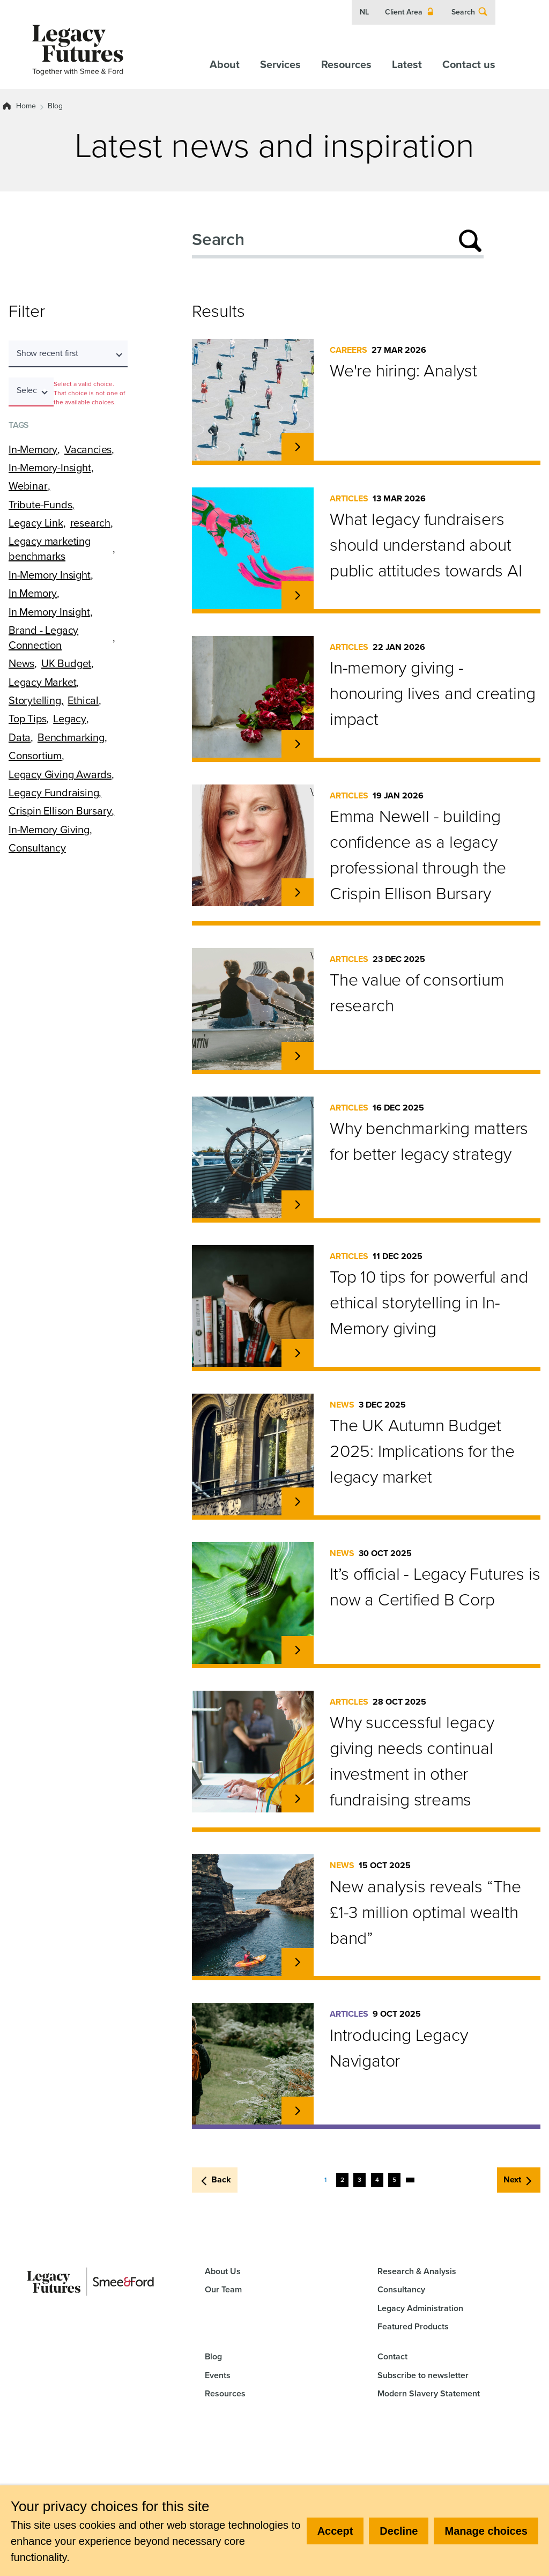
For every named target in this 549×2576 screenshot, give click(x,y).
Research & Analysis (416, 2271)
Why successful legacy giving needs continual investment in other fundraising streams (412, 1760)
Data (20, 737)
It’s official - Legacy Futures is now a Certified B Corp (435, 1586)
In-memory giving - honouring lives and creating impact (432, 693)
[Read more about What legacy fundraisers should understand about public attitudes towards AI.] (297, 595)
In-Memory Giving (49, 829)
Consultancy (37, 847)
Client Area (410, 12)
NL (364, 12)
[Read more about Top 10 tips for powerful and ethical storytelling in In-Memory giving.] (297, 1353)
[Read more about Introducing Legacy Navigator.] (297, 2111)
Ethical (83, 700)
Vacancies (88, 449)
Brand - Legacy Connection (43, 638)
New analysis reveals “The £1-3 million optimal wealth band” (425, 1912)
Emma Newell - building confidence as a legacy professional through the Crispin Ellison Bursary (418, 854)
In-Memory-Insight (50, 467)
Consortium (35, 755)
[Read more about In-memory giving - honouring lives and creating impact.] (297, 744)
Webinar (28, 485)
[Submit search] (470, 240)
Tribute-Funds (40, 504)
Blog (55, 106)
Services (280, 64)
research (90, 522)
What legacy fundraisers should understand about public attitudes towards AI (426, 544)
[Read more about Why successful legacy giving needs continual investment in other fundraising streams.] (297, 1798)
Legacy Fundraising (54, 792)
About (225, 64)
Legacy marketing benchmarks (50, 549)
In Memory (33, 593)
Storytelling (35, 700)
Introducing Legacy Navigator (399, 2048)
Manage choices (486, 2531)
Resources (346, 64)
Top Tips (27, 718)
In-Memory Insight (50, 574)
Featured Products (413, 2326)
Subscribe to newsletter (423, 2375)
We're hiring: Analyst (403, 370)
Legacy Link (36, 522)
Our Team (223, 2289)
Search (469, 12)
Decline (399, 2531)
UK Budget (66, 663)
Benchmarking (71, 737)
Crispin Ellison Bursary (60, 810)
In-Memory (33, 449)
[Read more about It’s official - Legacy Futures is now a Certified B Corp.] (297, 1650)
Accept (335, 2531)
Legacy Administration (420, 2308)
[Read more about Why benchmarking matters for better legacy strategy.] (297, 1204)
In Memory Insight (49, 611)
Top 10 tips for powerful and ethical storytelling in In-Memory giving (429, 1302)
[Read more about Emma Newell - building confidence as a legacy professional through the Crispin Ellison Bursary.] (297, 892)
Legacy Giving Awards (60, 774)
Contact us (468, 64)
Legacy (69, 718)
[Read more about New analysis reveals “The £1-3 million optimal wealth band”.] (297, 1962)
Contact (392, 2356)
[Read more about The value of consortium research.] (297, 1056)
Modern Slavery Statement (428, 2393)
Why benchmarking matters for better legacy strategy (429, 1141)
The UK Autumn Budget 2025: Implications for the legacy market (422, 1451)
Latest (407, 64)
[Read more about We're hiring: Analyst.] (297, 447)
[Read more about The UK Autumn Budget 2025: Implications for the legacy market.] (297, 1501)
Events (218, 2375)
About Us (223, 2271)
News (21, 663)
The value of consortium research (416, 992)
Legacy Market (42, 682)
